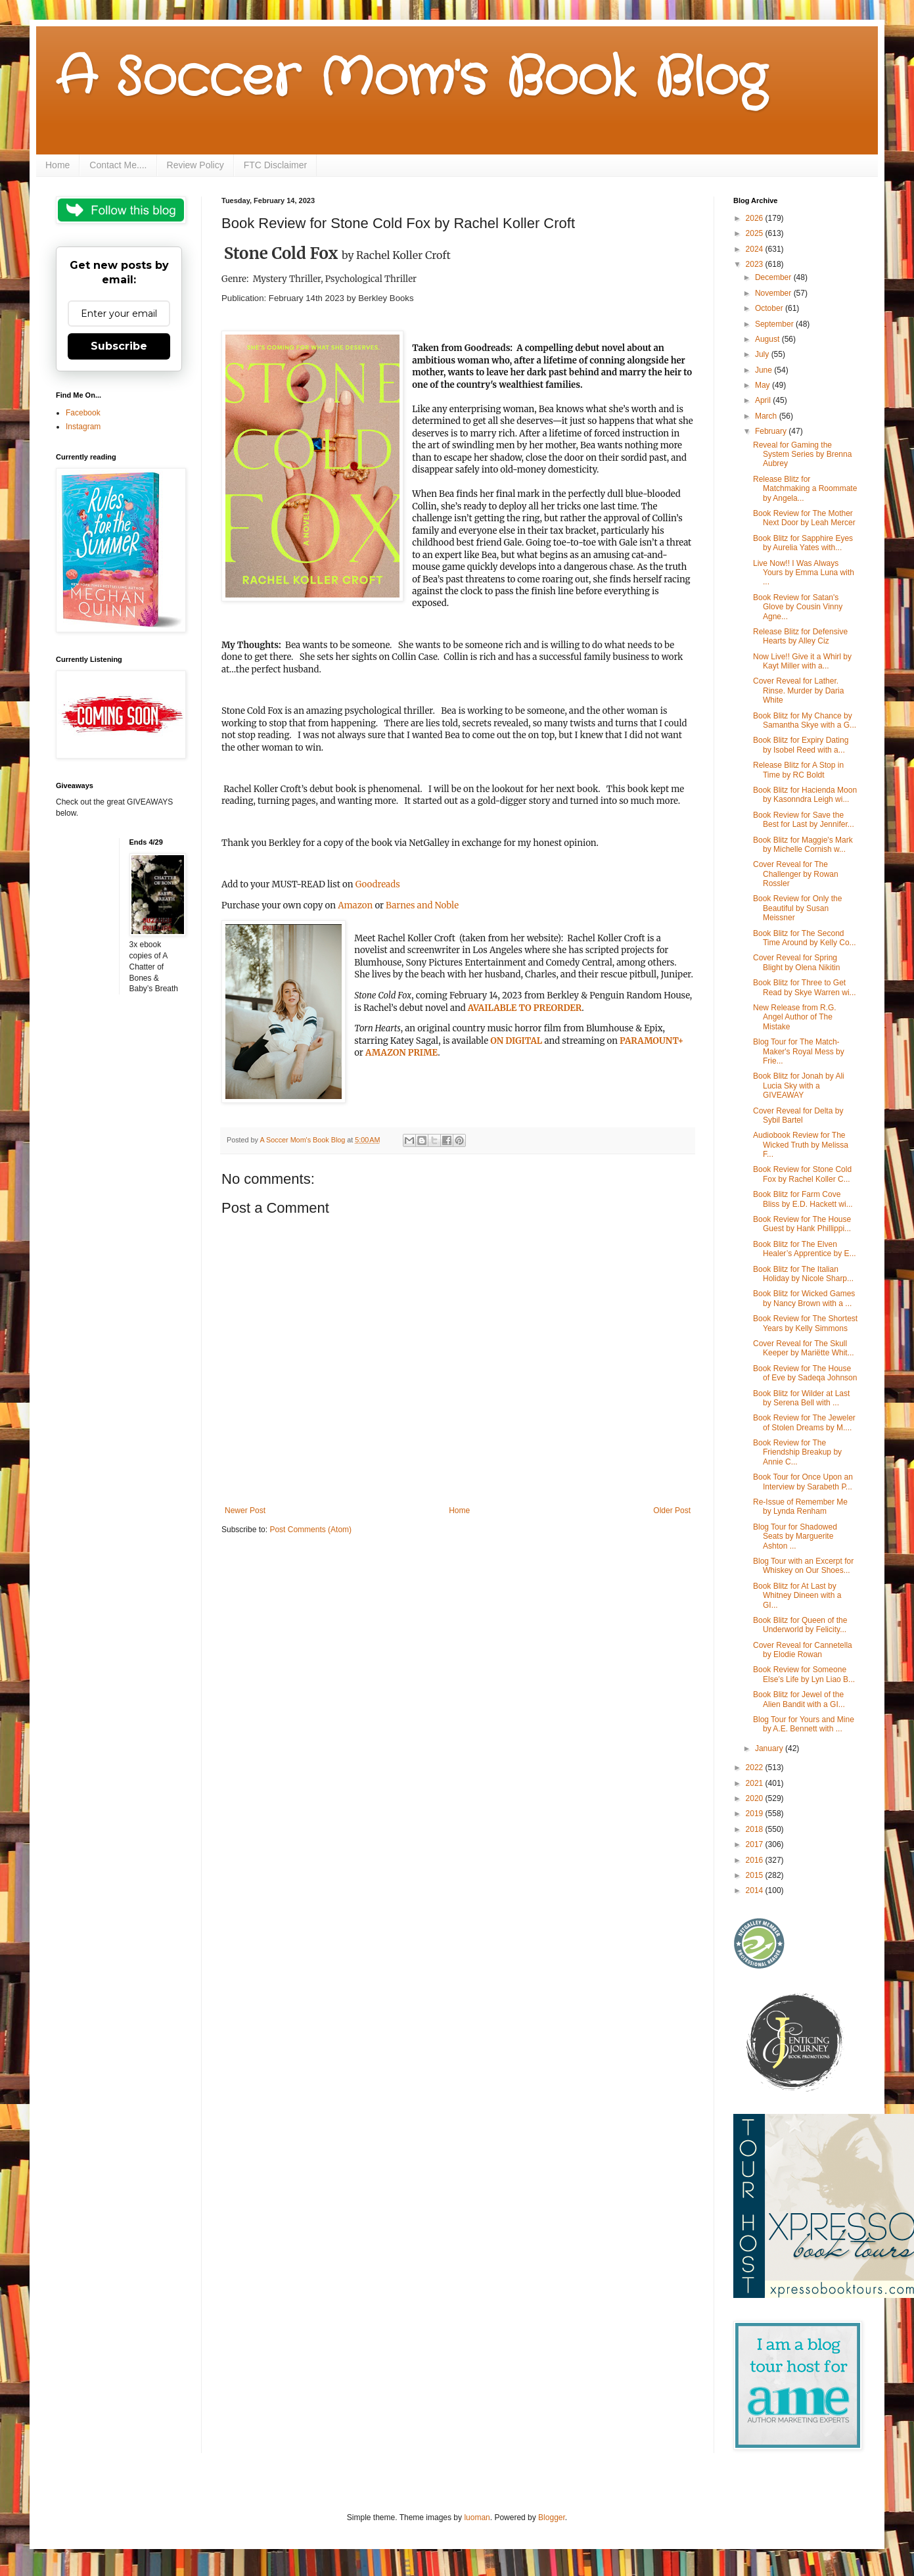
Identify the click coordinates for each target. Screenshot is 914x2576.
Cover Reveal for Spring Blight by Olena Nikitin (796, 962)
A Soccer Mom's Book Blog (411, 78)
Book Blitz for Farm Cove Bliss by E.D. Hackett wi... (803, 1199)
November (774, 293)
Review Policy (195, 165)
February (771, 431)
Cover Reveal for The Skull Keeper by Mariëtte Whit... (803, 1348)
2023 (755, 264)
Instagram (83, 426)
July (763, 354)
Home (57, 165)
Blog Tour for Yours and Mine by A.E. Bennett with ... (803, 1724)
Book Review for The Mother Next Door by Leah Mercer (804, 518)
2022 (755, 1767)
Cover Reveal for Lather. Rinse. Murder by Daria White (798, 690)
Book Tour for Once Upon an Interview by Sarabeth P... (803, 1481)
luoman (477, 2517)
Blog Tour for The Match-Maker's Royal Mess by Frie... (798, 1051)
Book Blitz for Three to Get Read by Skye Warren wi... (804, 987)
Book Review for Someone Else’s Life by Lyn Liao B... (804, 1674)
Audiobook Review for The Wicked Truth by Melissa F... (800, 1145)
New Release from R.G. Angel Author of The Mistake (794, 1017)
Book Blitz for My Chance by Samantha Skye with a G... (804, 720)
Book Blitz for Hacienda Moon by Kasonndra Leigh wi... (805, 794)
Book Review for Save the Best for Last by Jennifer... (803, 819)
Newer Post (245, 1510)
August (768, 339)
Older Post (672, 1510)
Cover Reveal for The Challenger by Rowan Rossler (795, 874)
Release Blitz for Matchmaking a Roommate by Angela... (805, 489)
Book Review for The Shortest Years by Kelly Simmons (805, 1323)
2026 (755, 218)
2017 (755, 1844)
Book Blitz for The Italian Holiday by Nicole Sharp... (803, 1274)
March (767, 416)
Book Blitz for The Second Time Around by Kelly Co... (804, 938)
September (775, 324)
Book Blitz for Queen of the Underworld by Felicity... (800, 1625)
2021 (755, 1783)
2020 (755, 1798)
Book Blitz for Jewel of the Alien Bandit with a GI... (799, 1699)
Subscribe (119, 346)
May (763, 385)
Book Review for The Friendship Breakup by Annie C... (797, 1452)
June (764, 370)
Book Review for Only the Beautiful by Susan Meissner (797, 908)
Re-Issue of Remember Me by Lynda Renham (800, 1506)
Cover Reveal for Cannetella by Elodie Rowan (802, 1650)
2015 (755, 1875)
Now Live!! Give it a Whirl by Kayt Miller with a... (802, 661)
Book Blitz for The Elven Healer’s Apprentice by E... (804, 1249)
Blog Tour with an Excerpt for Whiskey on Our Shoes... (803, 1566)
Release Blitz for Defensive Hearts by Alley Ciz (800, 636)
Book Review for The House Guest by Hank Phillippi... (802, 1224)
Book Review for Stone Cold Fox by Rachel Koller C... (802, 1174)
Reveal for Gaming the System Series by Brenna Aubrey (802, 454)
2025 (755, 233)
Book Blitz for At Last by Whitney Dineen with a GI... (797, 1595)
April (764, 400)
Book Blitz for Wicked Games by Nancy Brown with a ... (804, 1298)
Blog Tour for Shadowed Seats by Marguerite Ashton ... (795, 1536)
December (774, 277)
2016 (755, 1860)
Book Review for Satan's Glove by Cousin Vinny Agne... (797, 607)
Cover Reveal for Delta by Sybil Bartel (798, 1115)
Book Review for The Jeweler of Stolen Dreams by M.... (804, 1422)
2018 (755, 1829)
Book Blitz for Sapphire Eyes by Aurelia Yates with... (803, 543)
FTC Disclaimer (275, 165)
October (770, 308)
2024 (755, 249)
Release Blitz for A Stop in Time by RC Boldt (798, 770)
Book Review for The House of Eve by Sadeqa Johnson (805, 1373)
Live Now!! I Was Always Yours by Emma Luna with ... (803, 573)
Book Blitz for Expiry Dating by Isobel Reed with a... (800, 745)
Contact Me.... (118, 165)
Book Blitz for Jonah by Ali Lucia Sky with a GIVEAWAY (798, 1085)
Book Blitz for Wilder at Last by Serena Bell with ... (801, 1398)
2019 (755, 1813)
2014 (755, 1890)
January (770, 1748)
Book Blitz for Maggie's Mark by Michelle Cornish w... (803, 844)
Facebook (83, 412)
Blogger (551, 2517)
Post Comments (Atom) (310, 1529)
